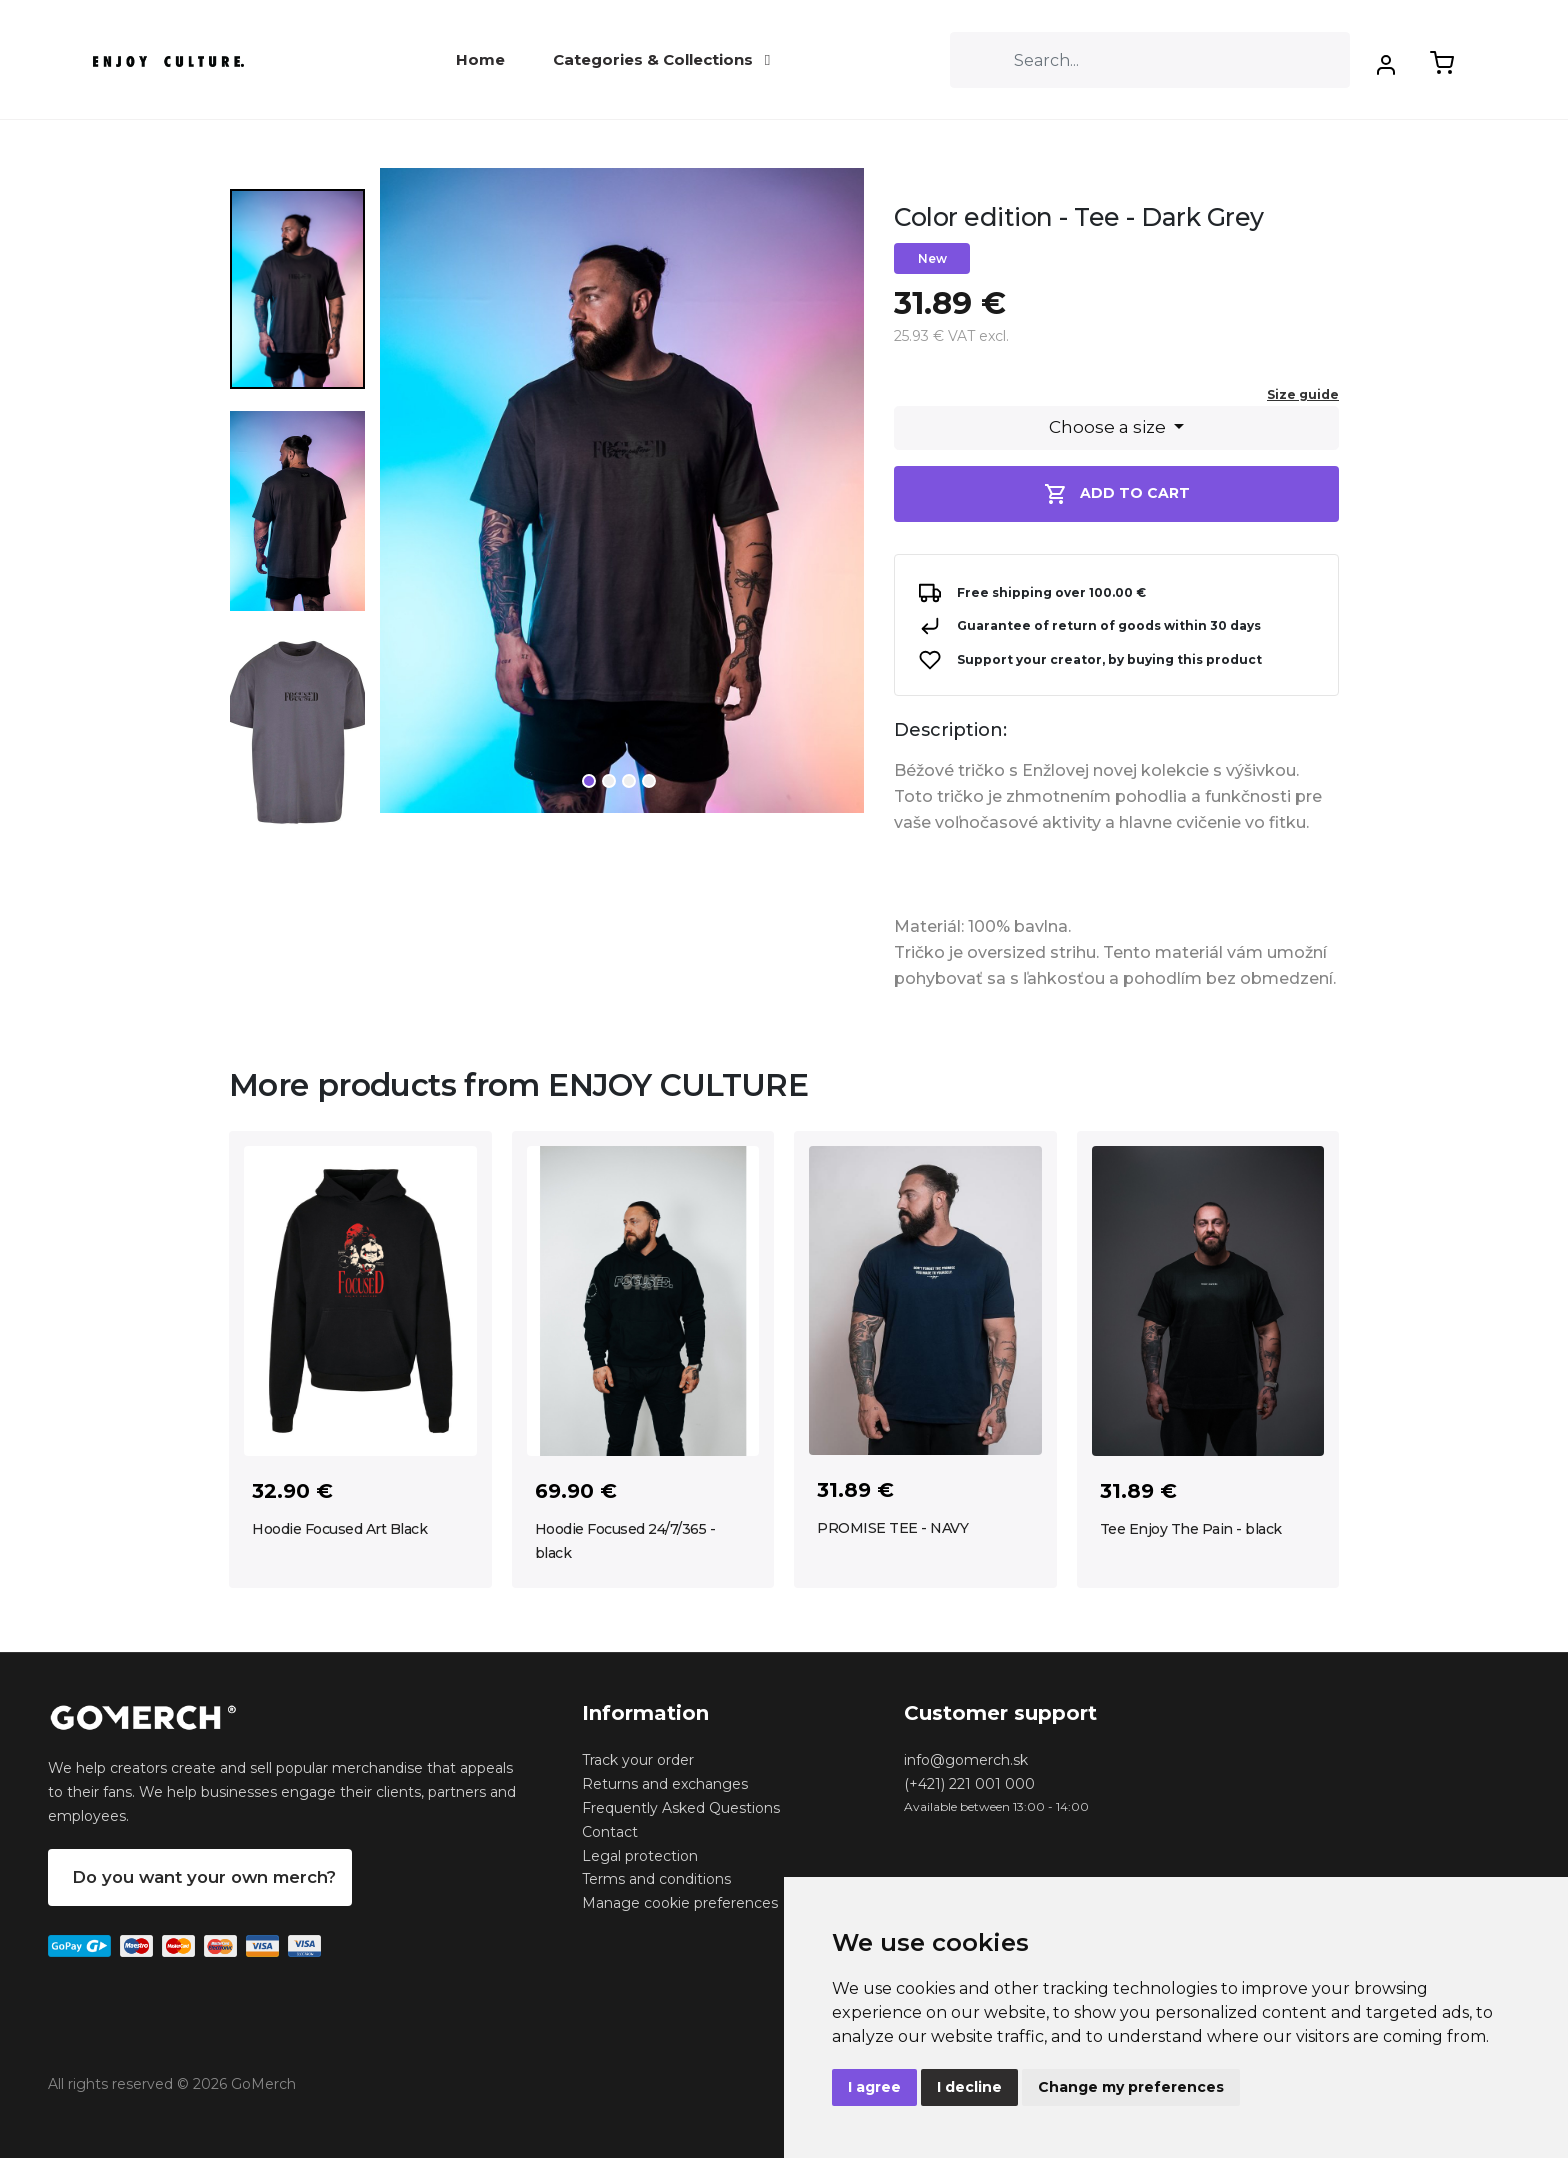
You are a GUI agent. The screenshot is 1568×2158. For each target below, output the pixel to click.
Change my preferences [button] (1131, 2087)
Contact (610, 1832)
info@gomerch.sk (966, 1760)
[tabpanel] (622, 498)
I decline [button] (969, 2087)
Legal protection (640, 1856)
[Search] (1150, 60)
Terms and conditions (656, 1879)
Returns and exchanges (665, 1784)
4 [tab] (649, 781)
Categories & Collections (661, 59)
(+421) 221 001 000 (969, 1784)
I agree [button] (874, 2087)
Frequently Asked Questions (681, 1808)
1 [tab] (589, 781)
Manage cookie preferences (680, 1903)
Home (480, 59)
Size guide (1303, 394)
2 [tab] (609, 781)
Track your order (638, 1760)
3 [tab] (629, 781)
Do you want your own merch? (204, 1877)
